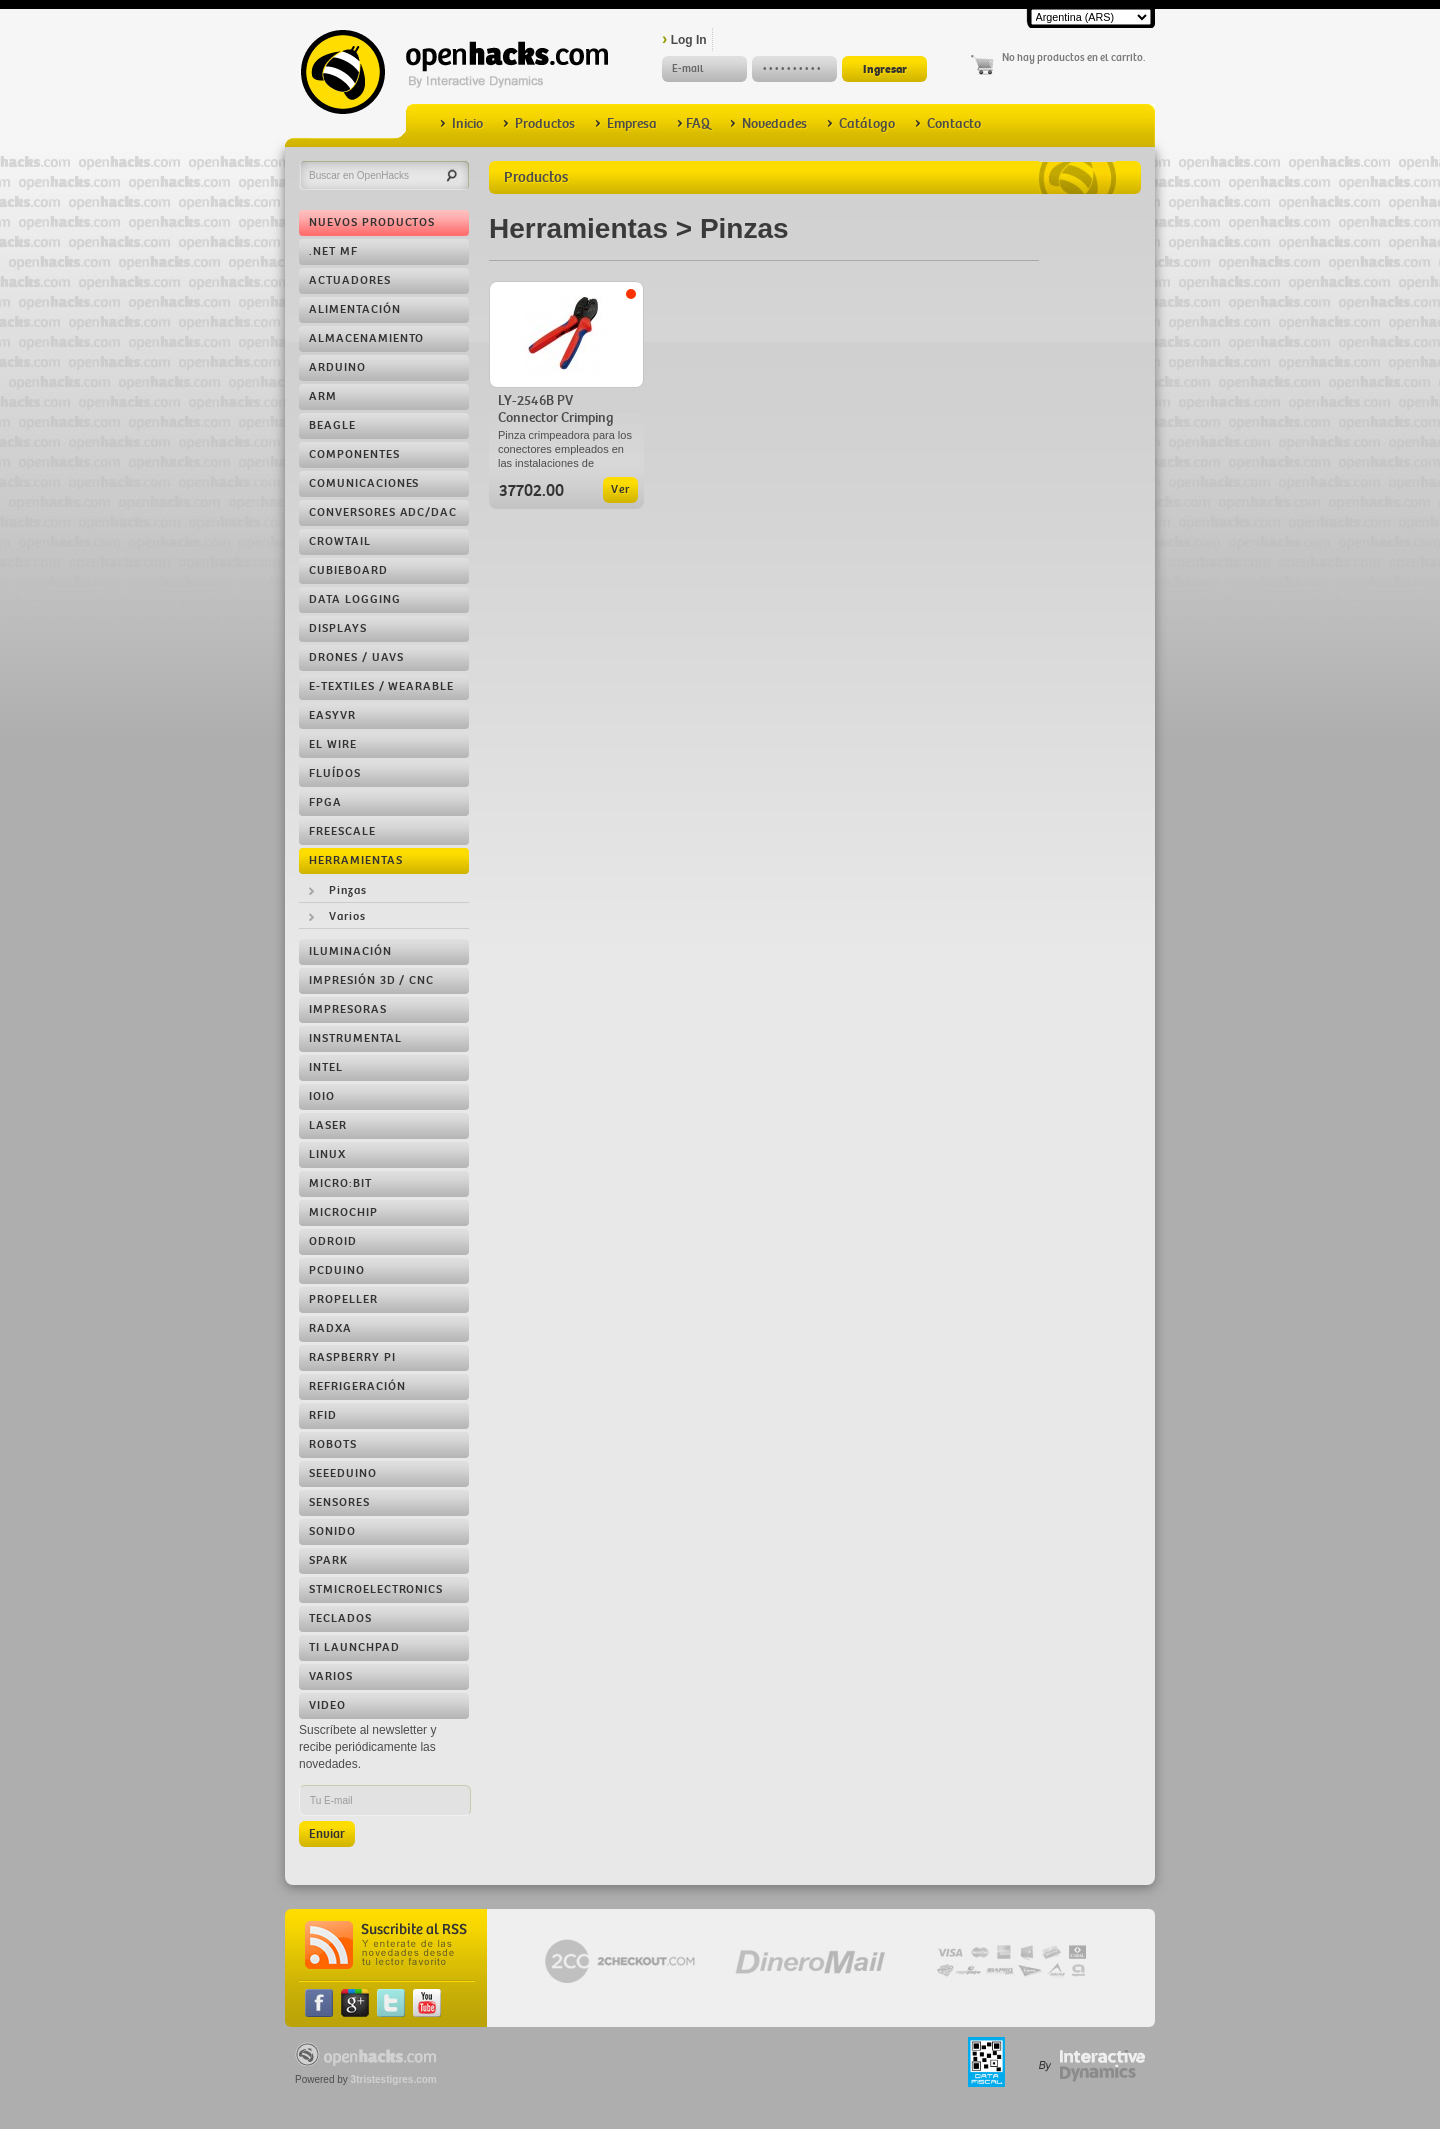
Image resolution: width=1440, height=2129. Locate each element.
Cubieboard (348, 570)
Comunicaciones (364, 483)
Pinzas (348, 890)
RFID (323, 1415)
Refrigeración (357, 1386)
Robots (333, 1444)
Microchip (343, 1212)
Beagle (332, 425)
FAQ (693, 123)
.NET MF (333, 251)
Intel (326, 1067)
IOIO (322, 1096)
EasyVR (332, 715)
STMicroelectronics (376, 1589)
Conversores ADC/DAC (383, 512)
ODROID (333, 1241)
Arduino (337, 367)
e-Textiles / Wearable (381, 686)
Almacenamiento (366, 338)
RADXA (330, 1328)
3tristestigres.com (394, 2079)
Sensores (339, 1502)
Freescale (342, 831)
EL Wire (333, 744)
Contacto (948, 123)
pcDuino (337, 1270)
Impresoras (348, 1009)
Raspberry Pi (352, 1357)
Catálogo (861, 123)
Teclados (340, 1618)
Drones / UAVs (356, 657)
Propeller (343, 1299)
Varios (347, 916)
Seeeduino (343, 1473)
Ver (620, 489)
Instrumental (355, 1038)
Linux (327, 1154)
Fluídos (335, 773)
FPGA (325, 802)
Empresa (626, 123)
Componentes (354, 454)
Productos (539, 123)
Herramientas (356, 860)
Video (327, 1705)
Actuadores (350, 280)
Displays (338, 628)
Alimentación (355, 309)
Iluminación (350, 951)
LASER (328, 1125)
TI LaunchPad (354, 1647)
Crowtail (340, 541)
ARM (323, 396)
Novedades (768, 123)
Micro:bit (340, 1183)
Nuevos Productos (372, 222)
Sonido (332, 1531)
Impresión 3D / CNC (371, 980)
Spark (328, 1560)
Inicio (461, 123)
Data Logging (355, 599)
